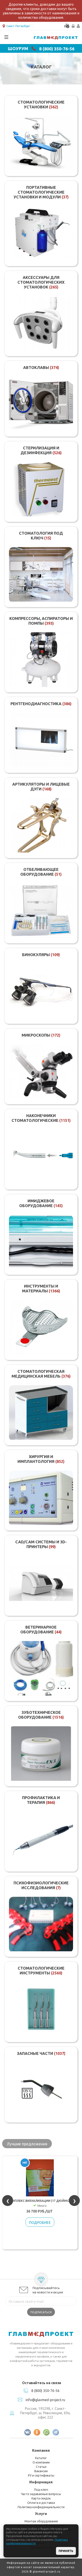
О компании (41, 2462)
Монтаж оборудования (41, 2521)
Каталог (41, 2458)
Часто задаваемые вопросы (41, 2494)
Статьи (41, 2467)
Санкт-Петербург (16, 25)
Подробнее (40, 2223)
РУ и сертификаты (41, 2475)
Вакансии (41, 2471)
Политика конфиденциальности (41, 2507)
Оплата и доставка (41, 2502)
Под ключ (41, 2489)
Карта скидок (41, 2498)
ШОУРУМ (18, 48)
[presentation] (7, 2200)
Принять (66, 2551)
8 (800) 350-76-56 (56, 48)
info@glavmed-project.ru (45, 2400)
